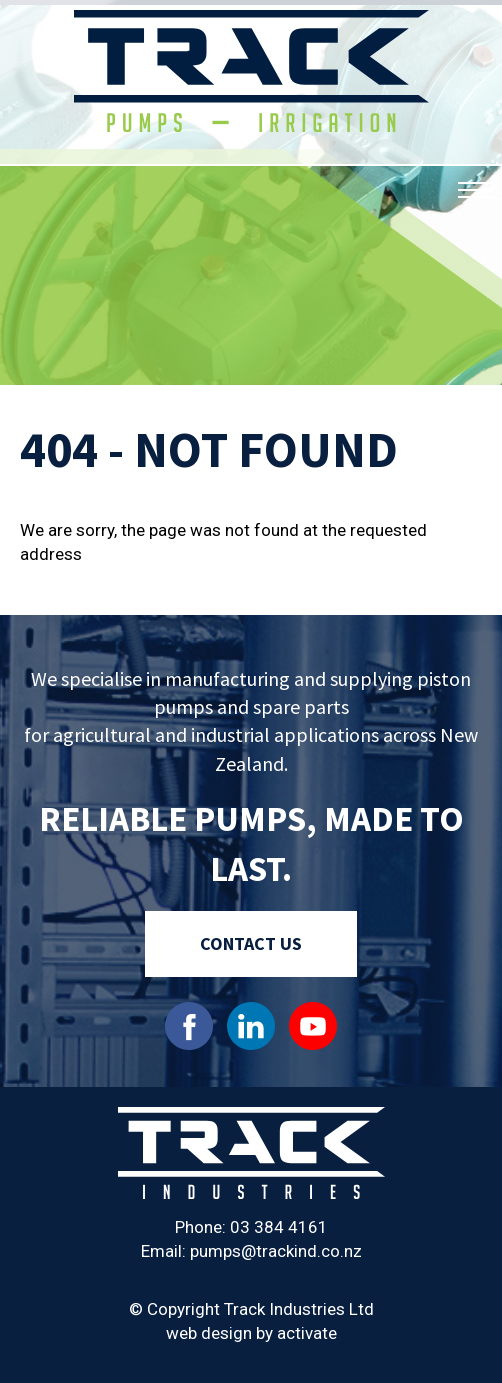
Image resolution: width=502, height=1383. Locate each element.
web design (209, 1333)
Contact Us (251, 943)
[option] (251, 195)
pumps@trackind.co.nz (276, 1251)
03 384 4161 (279, 1227)
